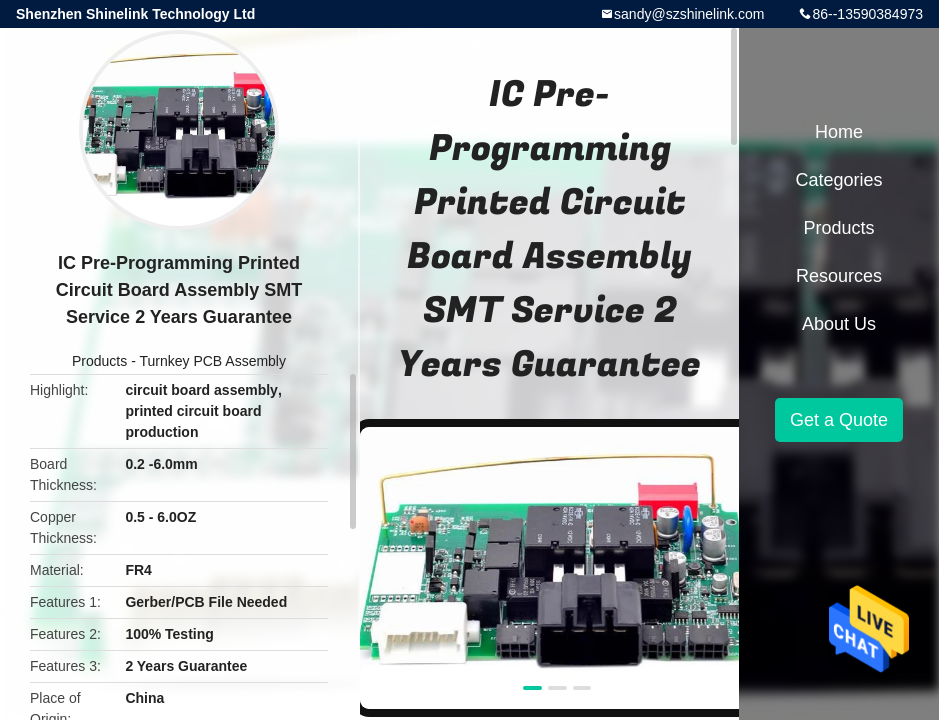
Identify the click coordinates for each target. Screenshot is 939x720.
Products (99, 361)
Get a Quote (839, 420)
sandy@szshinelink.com (689, 14)
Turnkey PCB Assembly (212, 361)
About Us (839, 324)
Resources (839, 276)
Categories (838, 180)
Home (839, 132)
